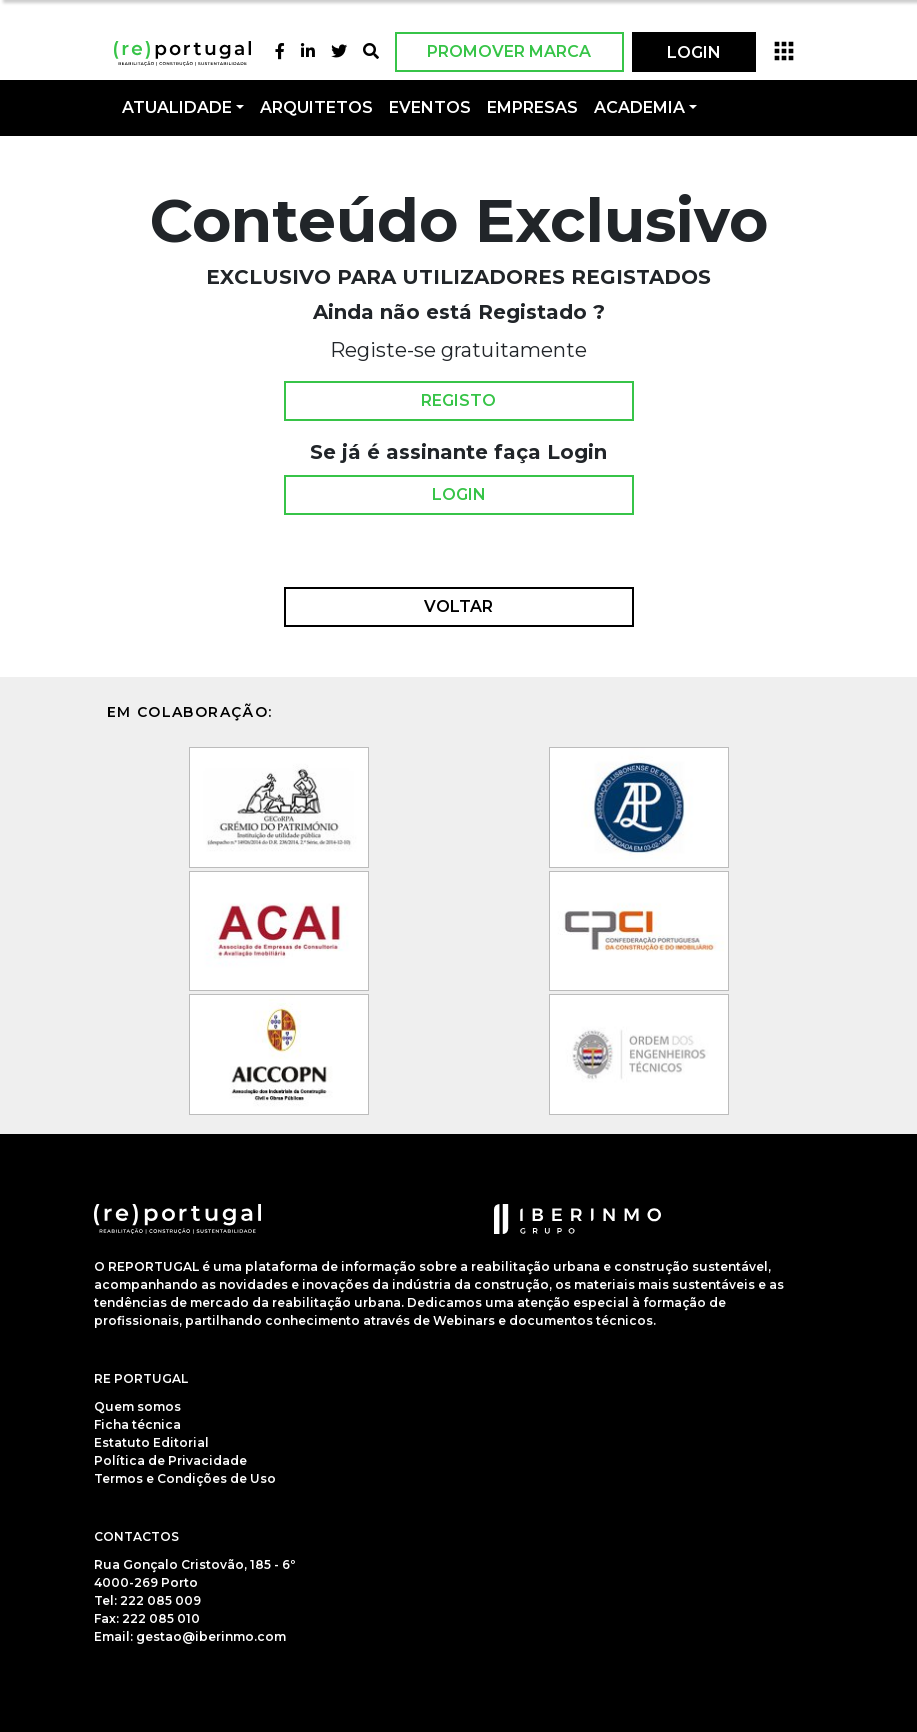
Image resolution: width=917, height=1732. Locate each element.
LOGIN (694, 52)
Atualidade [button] (177, 107)
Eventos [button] (430, 107)
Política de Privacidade (170, 1460)
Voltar (458, 607)
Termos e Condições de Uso (185, 1478)
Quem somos (137, 1406)
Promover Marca (509, 51)
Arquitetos (316, 107)
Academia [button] (639, 107)
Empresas (532, 107)
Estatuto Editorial (151, 1442)
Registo (458, 401)
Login (459, 495)
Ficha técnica (137, 1424)
